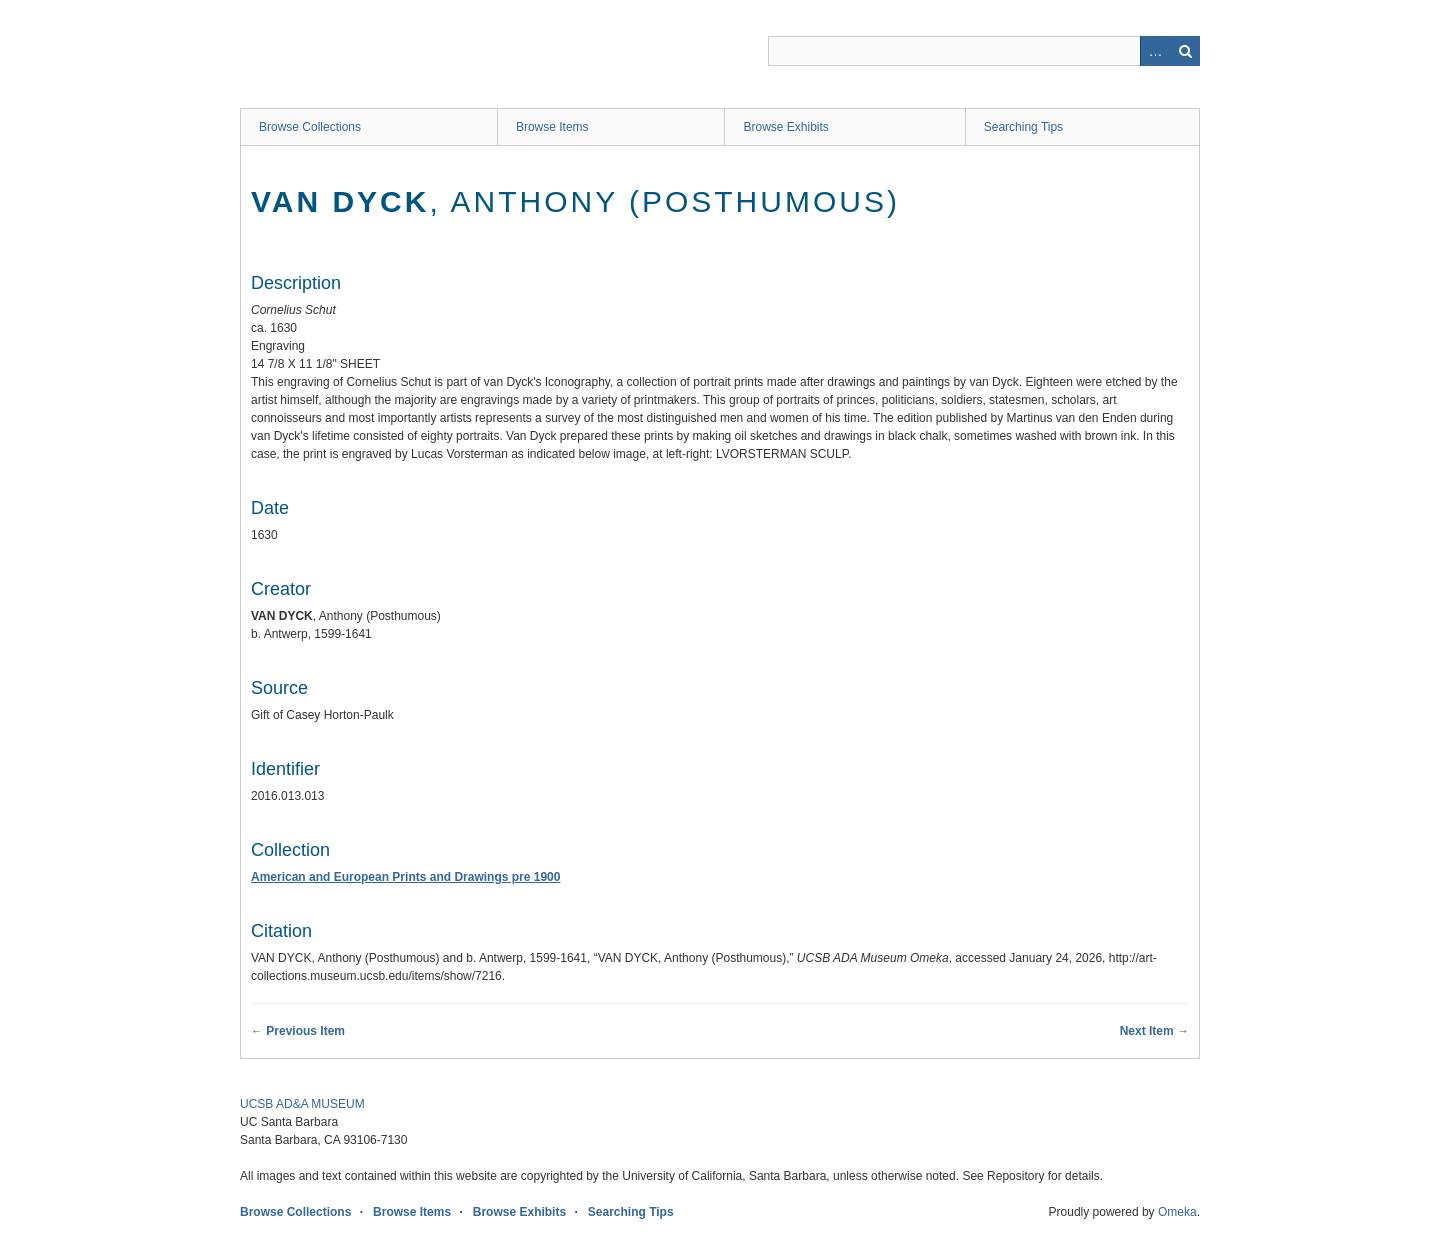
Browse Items (552, 127)
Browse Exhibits (785, 127)
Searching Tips (1023, 127)
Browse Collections (310, 127)
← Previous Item (298, 1031)
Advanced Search (1155, 51)
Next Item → (1154, 1031)
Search (1185, 51)
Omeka (1177, 1212)
